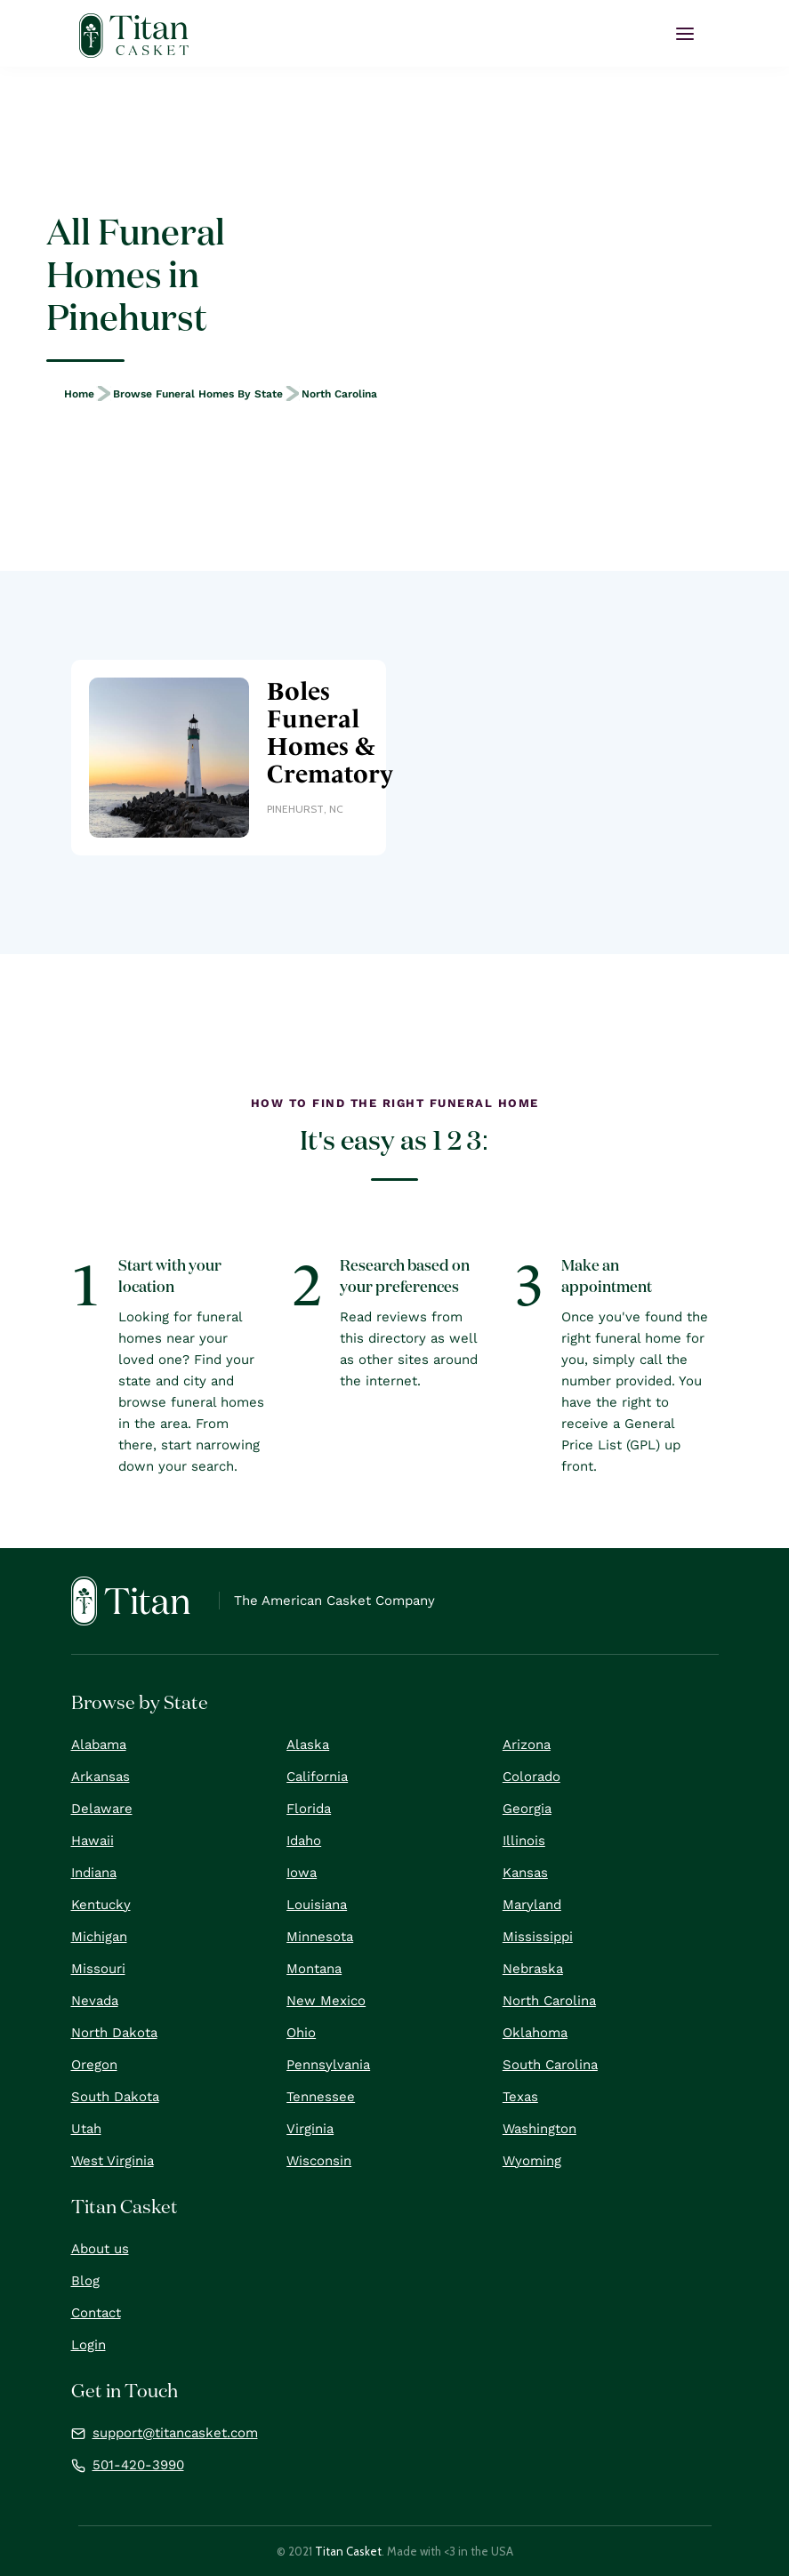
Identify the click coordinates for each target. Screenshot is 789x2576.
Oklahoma (535, 2033)
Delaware (102, 1809)
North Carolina (339, 394)
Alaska (307, 1745)
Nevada (94, 2001)
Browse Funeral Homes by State (198, 394)
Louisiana (316, 1905)
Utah (86, 2129)
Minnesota (319, 1937)
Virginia (310, 2129)
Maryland (532, 1905)
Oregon (94, 2065)
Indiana (94, 1873)
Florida (308, 1809)
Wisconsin (318, 2161)
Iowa (301, 1873)
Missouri (98, 1969)
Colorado (531, 1777)
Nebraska (533, 1969)
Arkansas (100, 1777)
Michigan (99, 1937)
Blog (85, 2281)
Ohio (301, 2033)
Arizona (527, 1745)
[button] (685, 33)
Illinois (524, 1841)
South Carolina (550, 2065)
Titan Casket (348, 2551)
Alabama (98, 1745)
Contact (96, 2313)
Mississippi (538, 1937)
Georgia (527, 1809)
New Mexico (326, 2001)
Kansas (525, 1873)
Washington (539, 2129)
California (317, 1777)
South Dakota (115, 2097)
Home (79, 394)
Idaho (303, 1841)
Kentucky (101, 1905)
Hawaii (92, 1841)
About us (100, 2249)
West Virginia (112, 2161)
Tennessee (320, 2097)
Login (88, 2345)
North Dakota (114, 2033)
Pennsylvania (328, 2065)
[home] (134, 35)
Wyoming (532, 2161)
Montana (314, 1969)
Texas (520, 2097)
